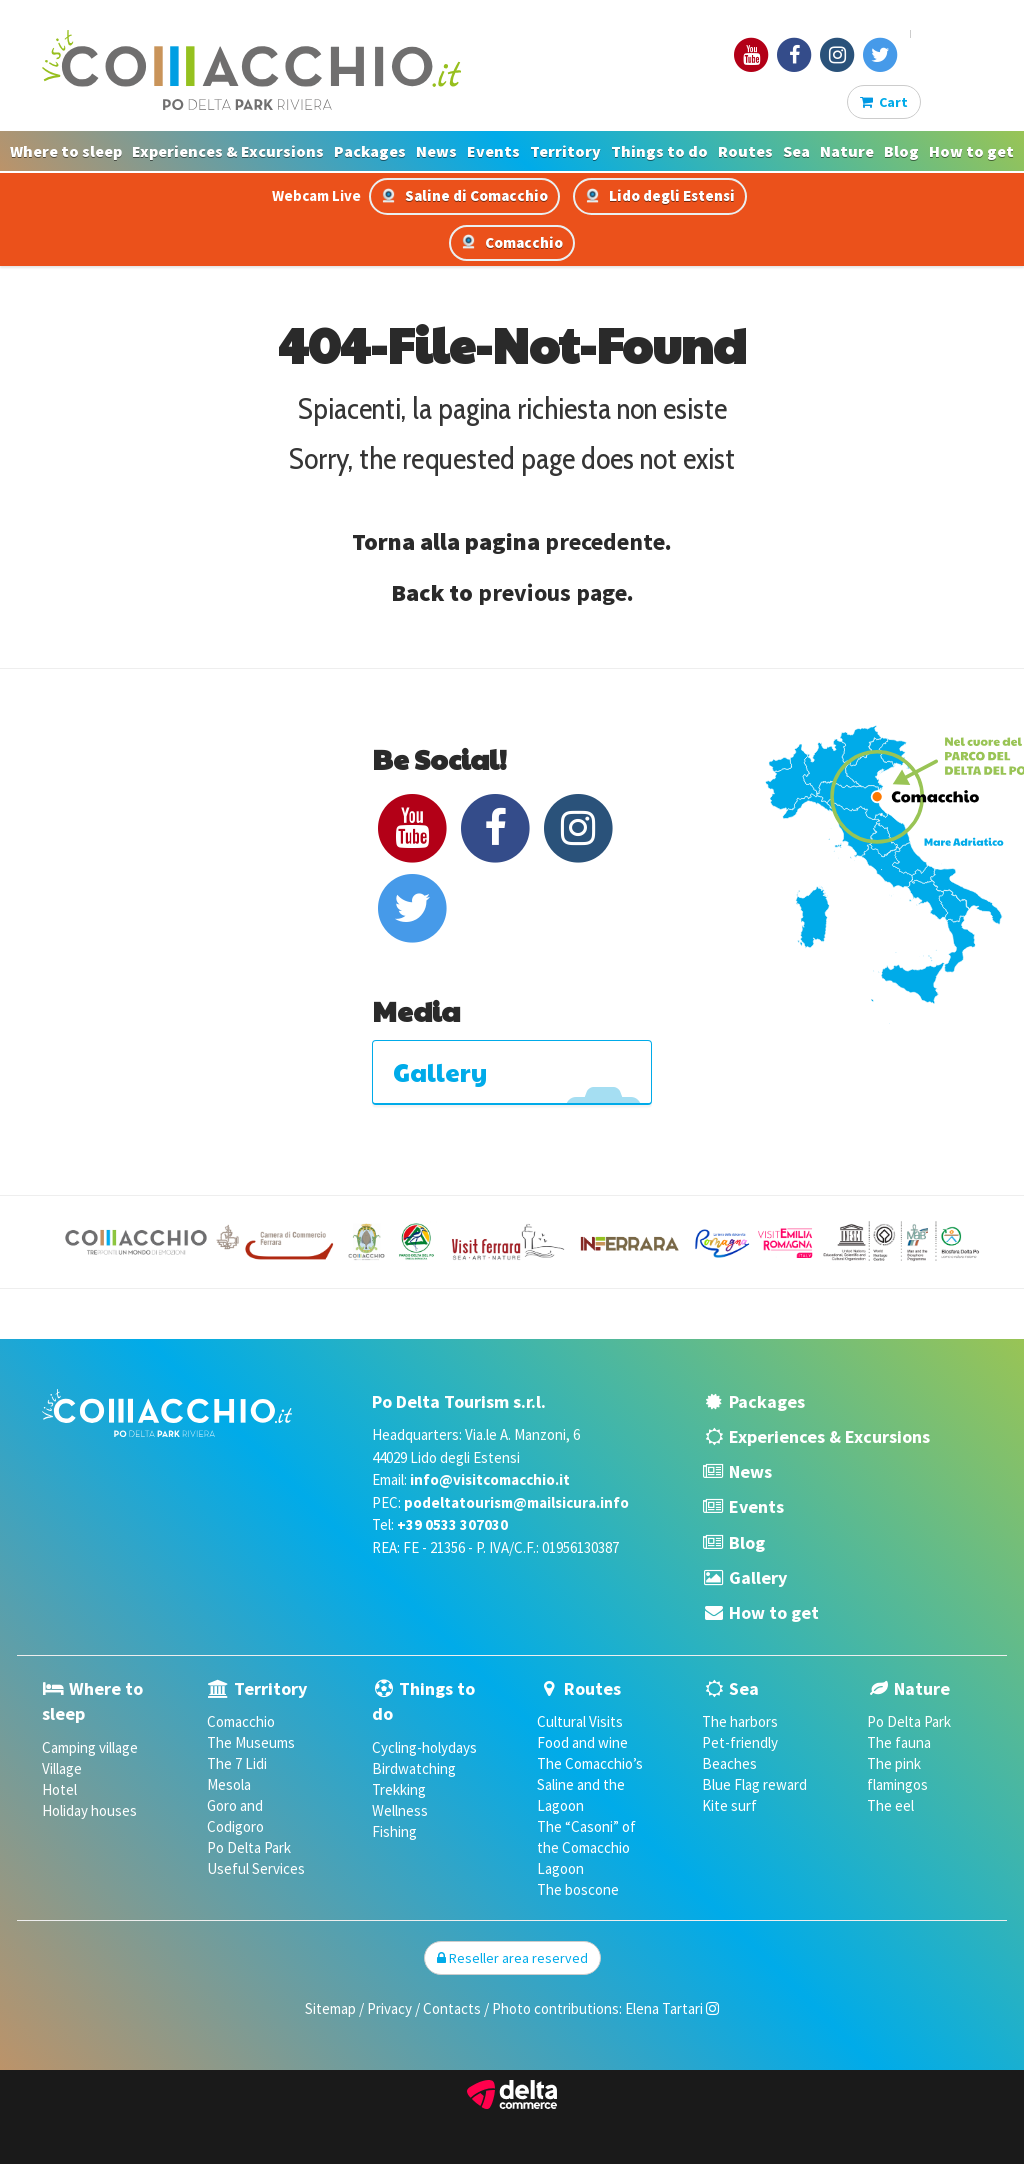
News (436, 151)
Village (62, 1768)
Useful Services (256, 1868)
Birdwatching (414, 1768)
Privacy (389, 2008)
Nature (847, 151)
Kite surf (729, 1805)
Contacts (452, 2008)
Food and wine (582, 1742)
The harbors (740, 1721)
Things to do (659, 151)
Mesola (229, 1784)
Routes (745, 151)
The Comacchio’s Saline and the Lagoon (590, 1784)
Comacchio (512, 242)
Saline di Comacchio (464, 195)
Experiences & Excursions (228, 151)
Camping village (90, 1747)
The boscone (578, 1889)
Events (493, 151)
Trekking (399, 1789)
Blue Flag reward (754, 1784)
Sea (796, 151)
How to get (971, 151)
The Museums (251, 1742)
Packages (370, 151)
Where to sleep (66, 151)
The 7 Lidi (237, 1763)
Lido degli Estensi (660, 195)
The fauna (899, 1742)
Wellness (400, 1810)
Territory (565, 151)
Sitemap (330, 2008)
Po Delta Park (249, 1847)
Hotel (59, 1789)
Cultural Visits (580, 1721)
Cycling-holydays (424, 1747)
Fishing (394, 1831)
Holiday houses (89, 1810)
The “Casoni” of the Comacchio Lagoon (586, 1847)
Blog (901, 151)
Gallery (758, 1577)
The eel (890, 1805)
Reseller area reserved (512, 1958)
